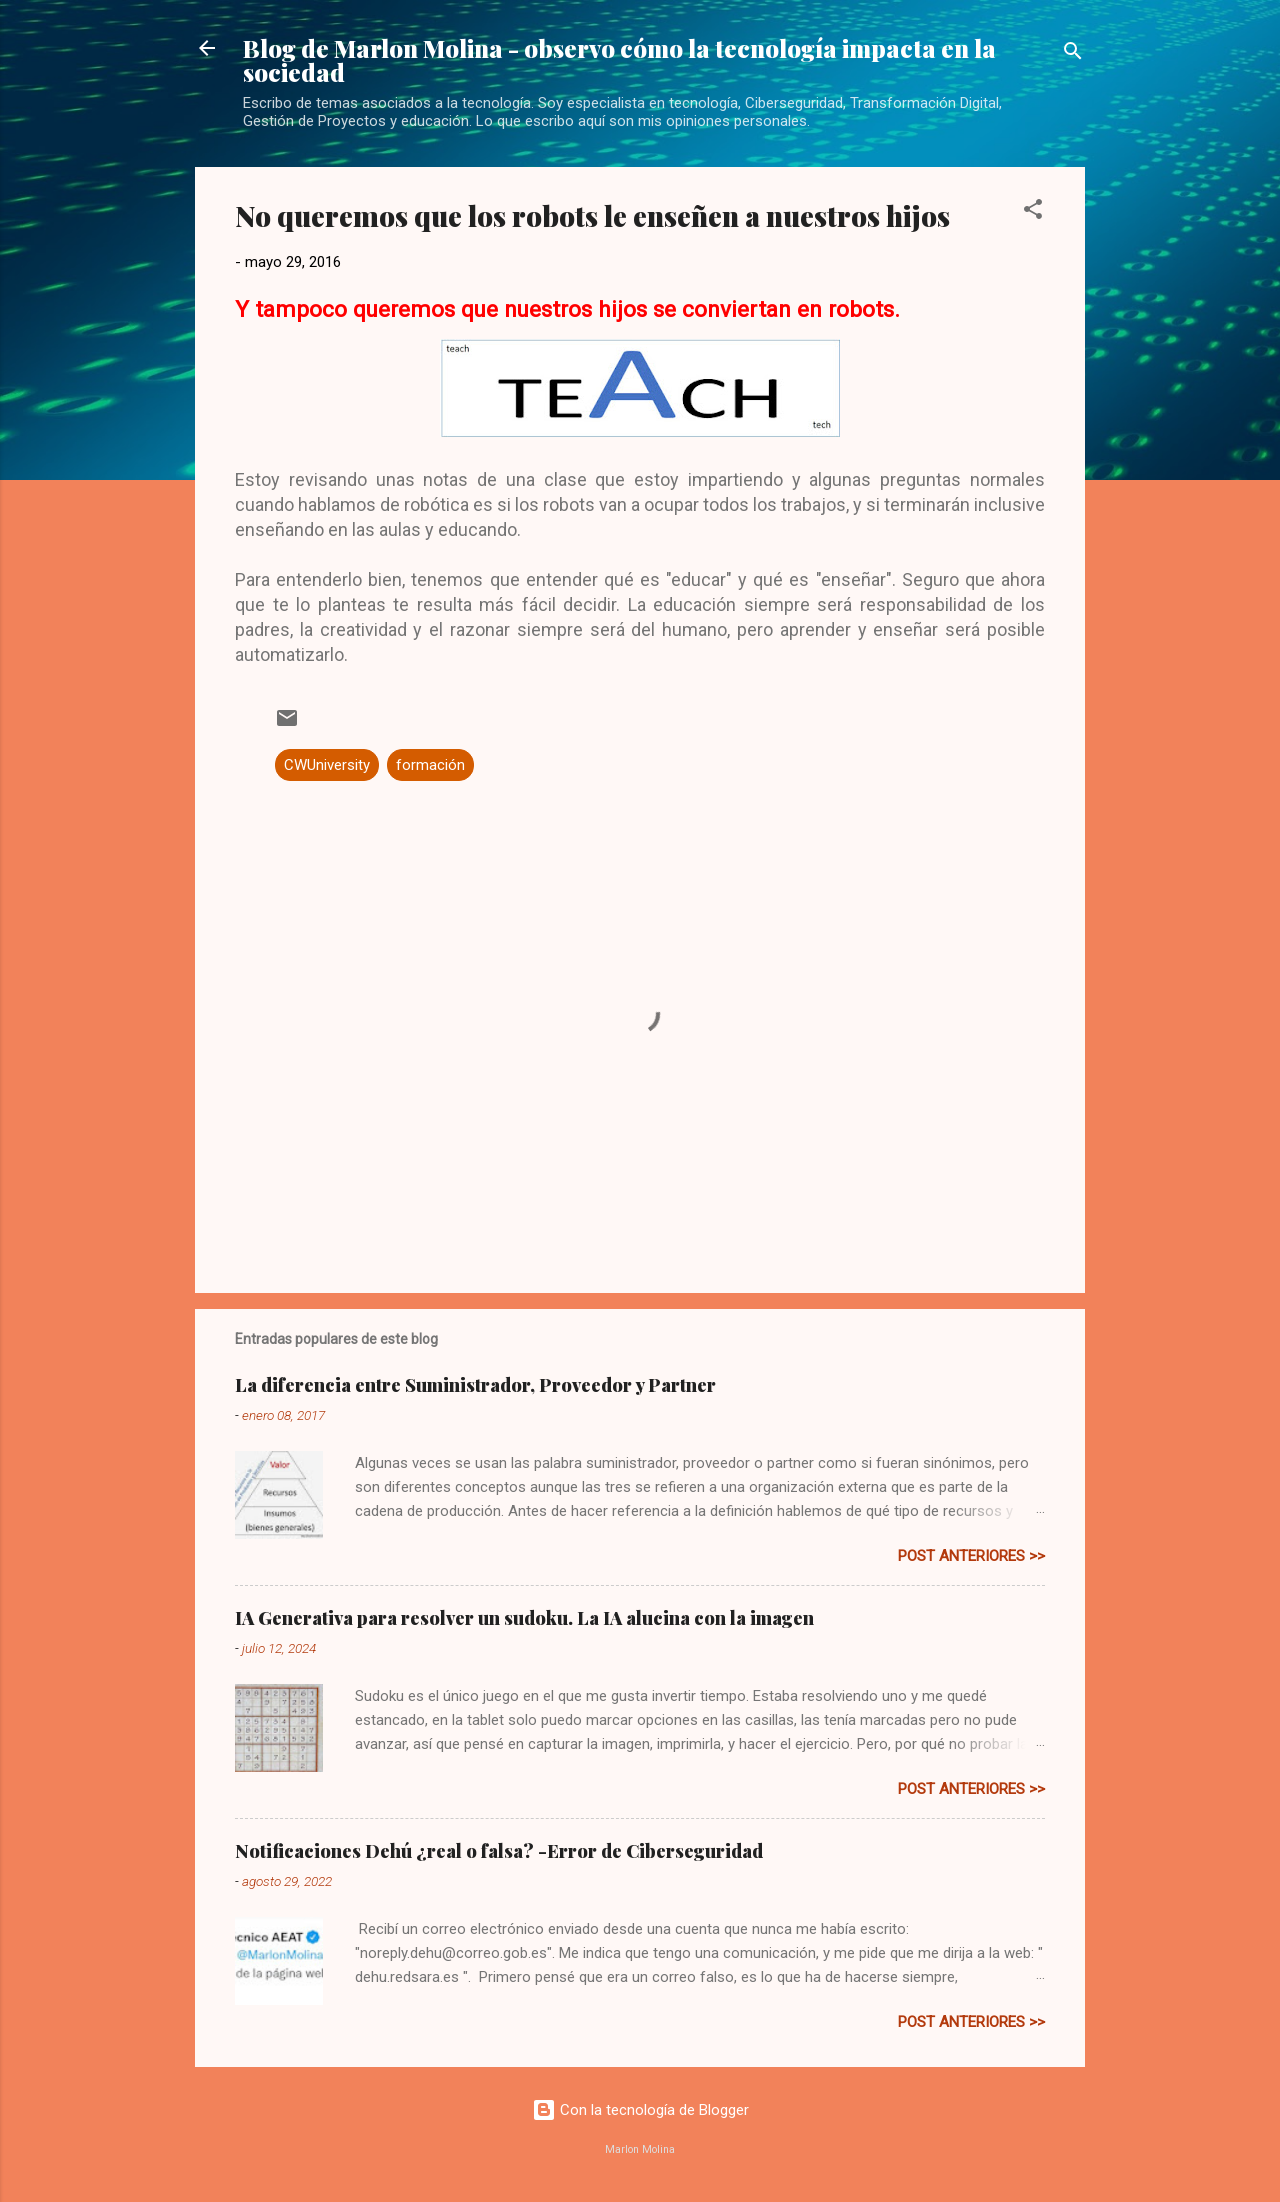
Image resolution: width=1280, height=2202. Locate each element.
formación (430, 765)
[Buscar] (1073, 54)
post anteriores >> (971, 1556)
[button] (1033, 212)
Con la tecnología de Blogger (640, 2110)
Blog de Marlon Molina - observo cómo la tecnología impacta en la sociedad (619, 60)
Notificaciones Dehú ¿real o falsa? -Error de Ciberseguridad (499, 1851)
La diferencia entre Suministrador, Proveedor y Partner (475, 1385)
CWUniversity (327, 765)
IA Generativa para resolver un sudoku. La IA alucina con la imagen (524, 1618)
